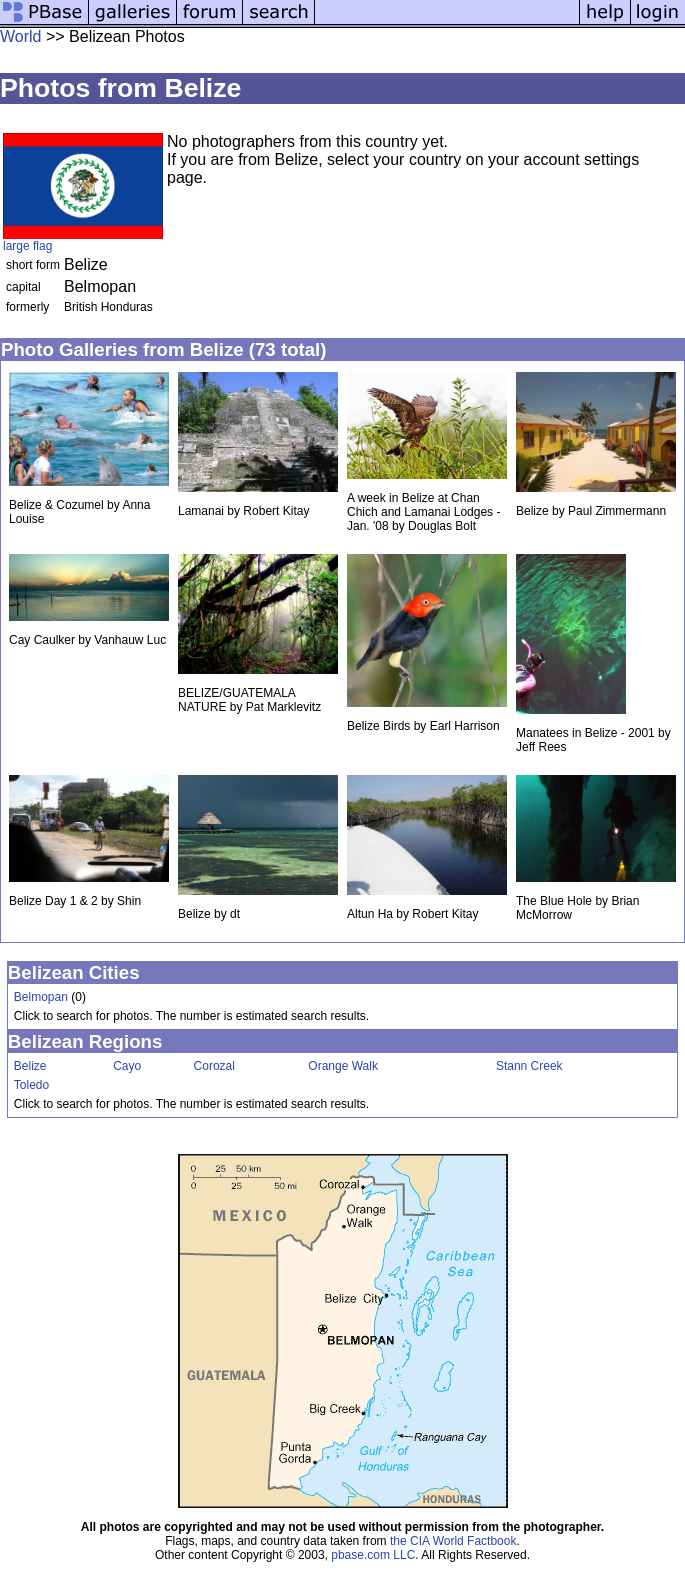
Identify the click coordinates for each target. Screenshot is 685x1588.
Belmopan (41, 997)
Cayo (127, 1066)
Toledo (31, 1085)
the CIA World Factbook (453, 1541)
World (21, 36)
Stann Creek (529, 1066)
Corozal (214, 1066)
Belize (30, 1066)
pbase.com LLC (373, 1555)
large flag (27, 246)
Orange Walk (343, 1066)
